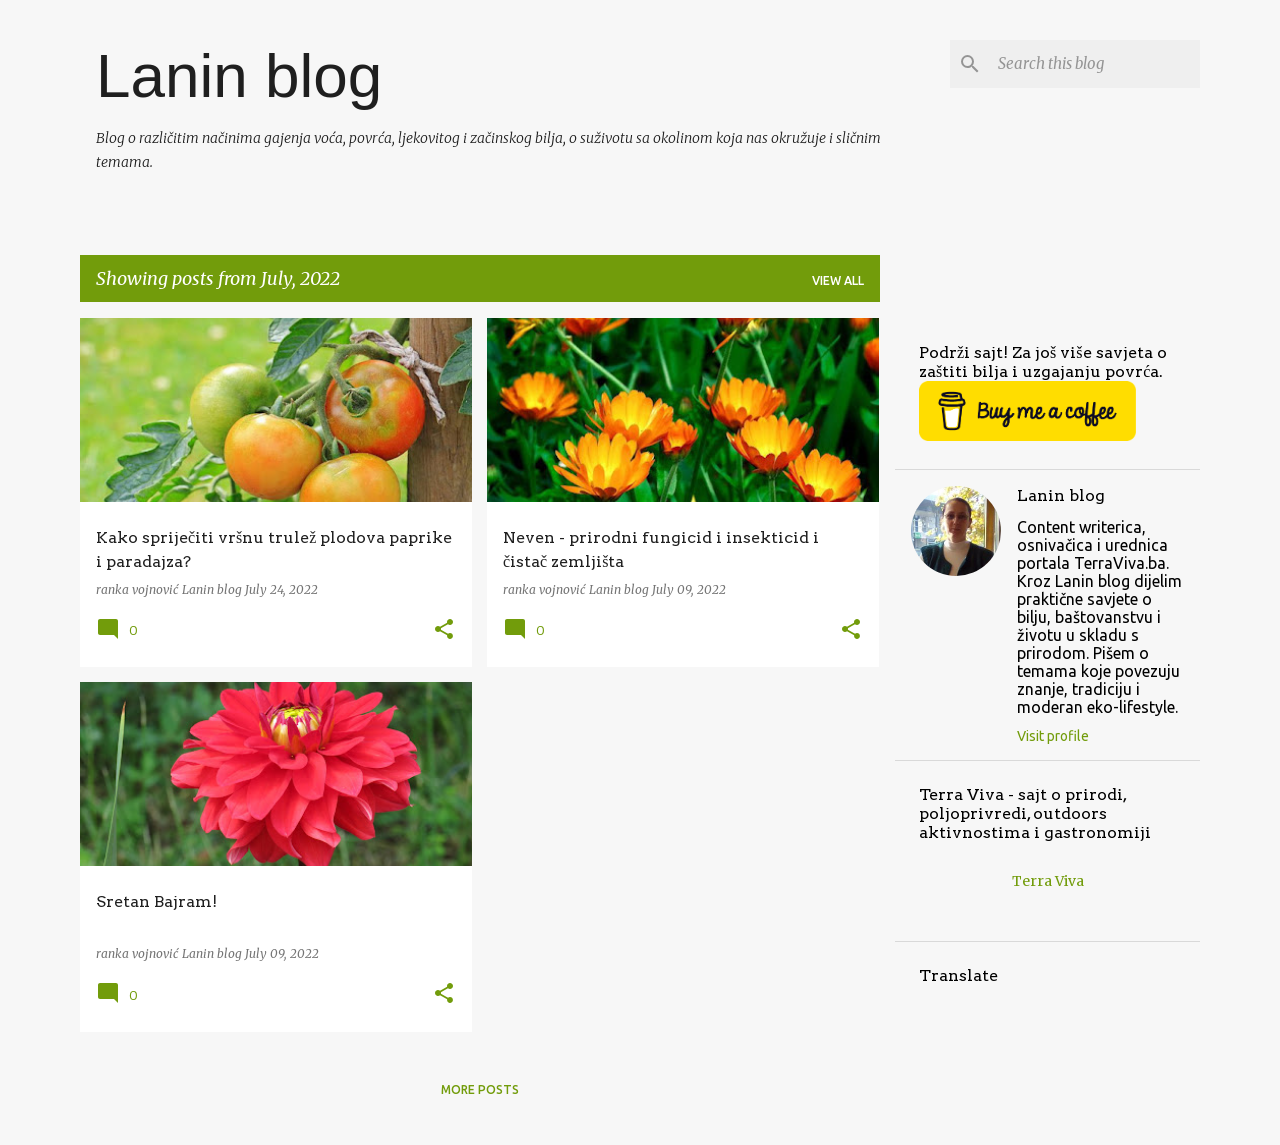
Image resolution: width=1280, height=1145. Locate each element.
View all (838, 280)
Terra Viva (1048, 881)
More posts (480, 1089)
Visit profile (1053, 736)
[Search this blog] (1095, 64)
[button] (444, 630)
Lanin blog (239, 75)
